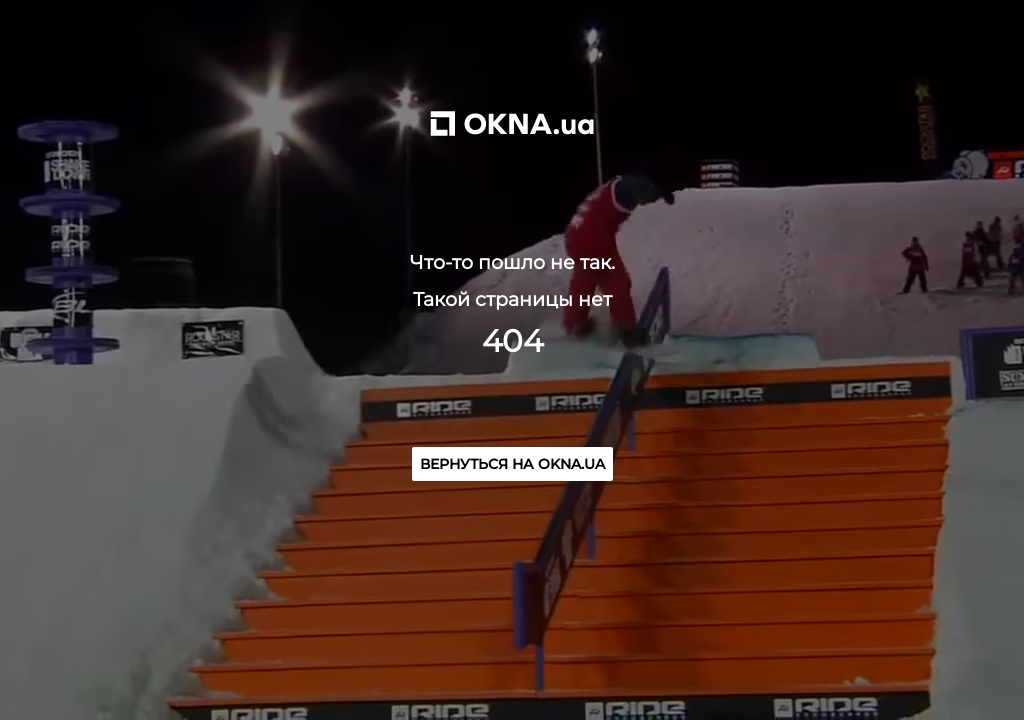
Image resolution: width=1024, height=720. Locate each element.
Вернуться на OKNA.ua (512, 464)
